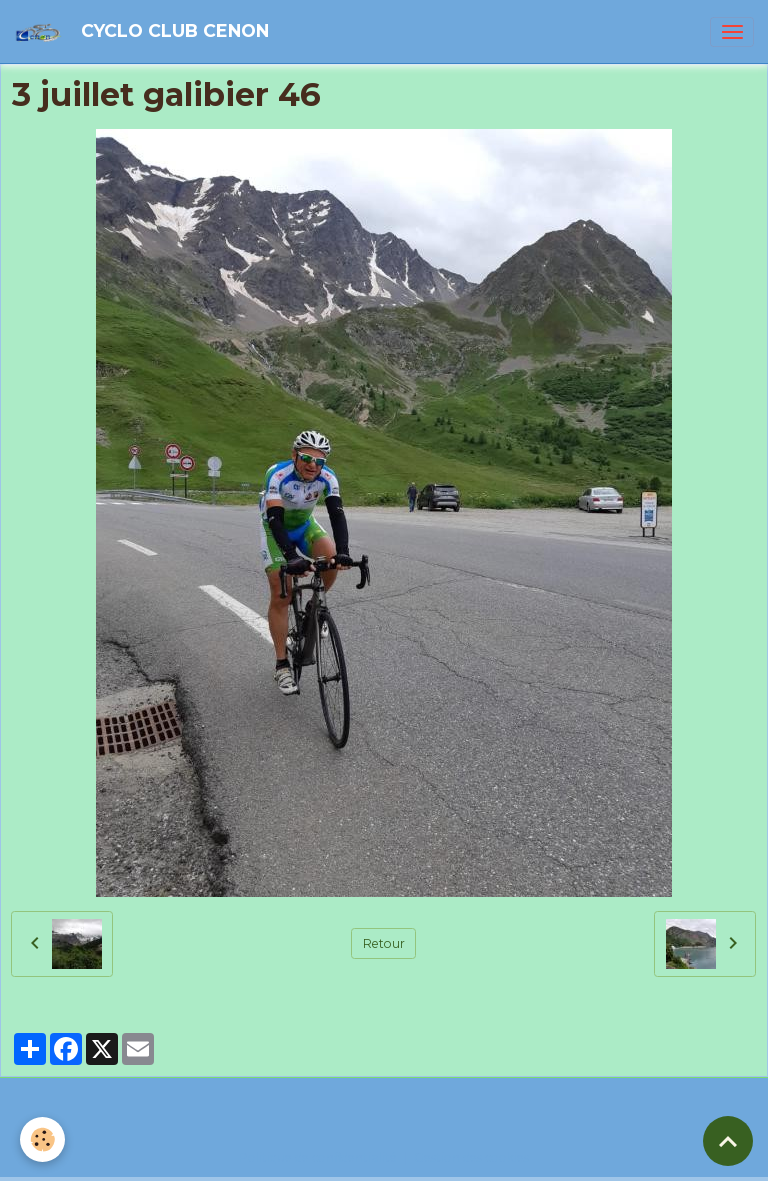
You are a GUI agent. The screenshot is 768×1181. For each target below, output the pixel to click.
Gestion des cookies (471, 1157)
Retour (384, 943)
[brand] (145, 31)
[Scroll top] (728, 1141)
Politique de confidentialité (318, 1157)
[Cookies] (42, 1139)
